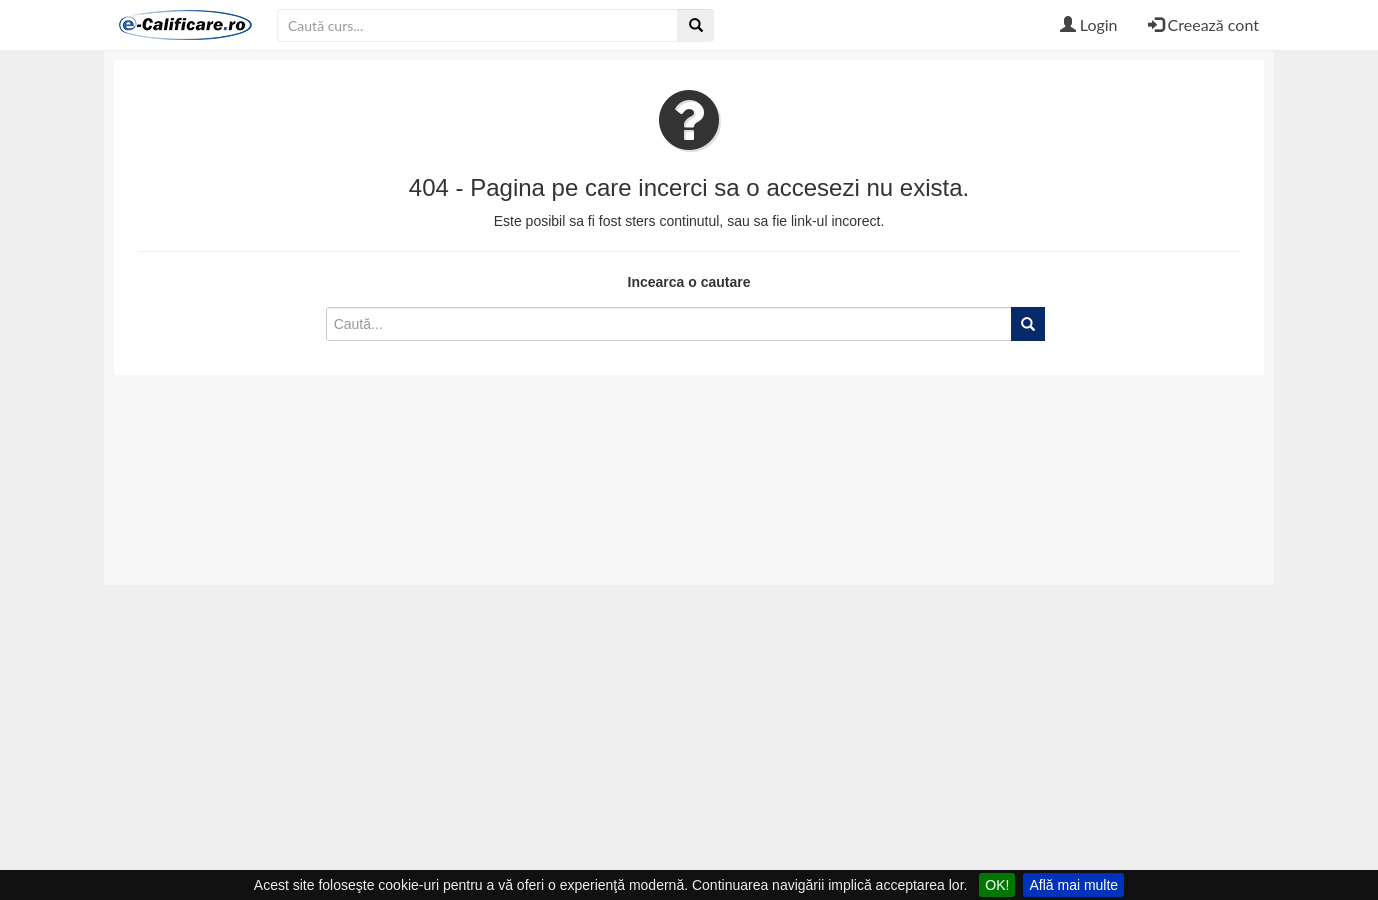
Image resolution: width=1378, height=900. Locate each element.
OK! (997, 885)
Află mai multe (1073, 885)
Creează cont (1203, 24)
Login (1089, 24)
